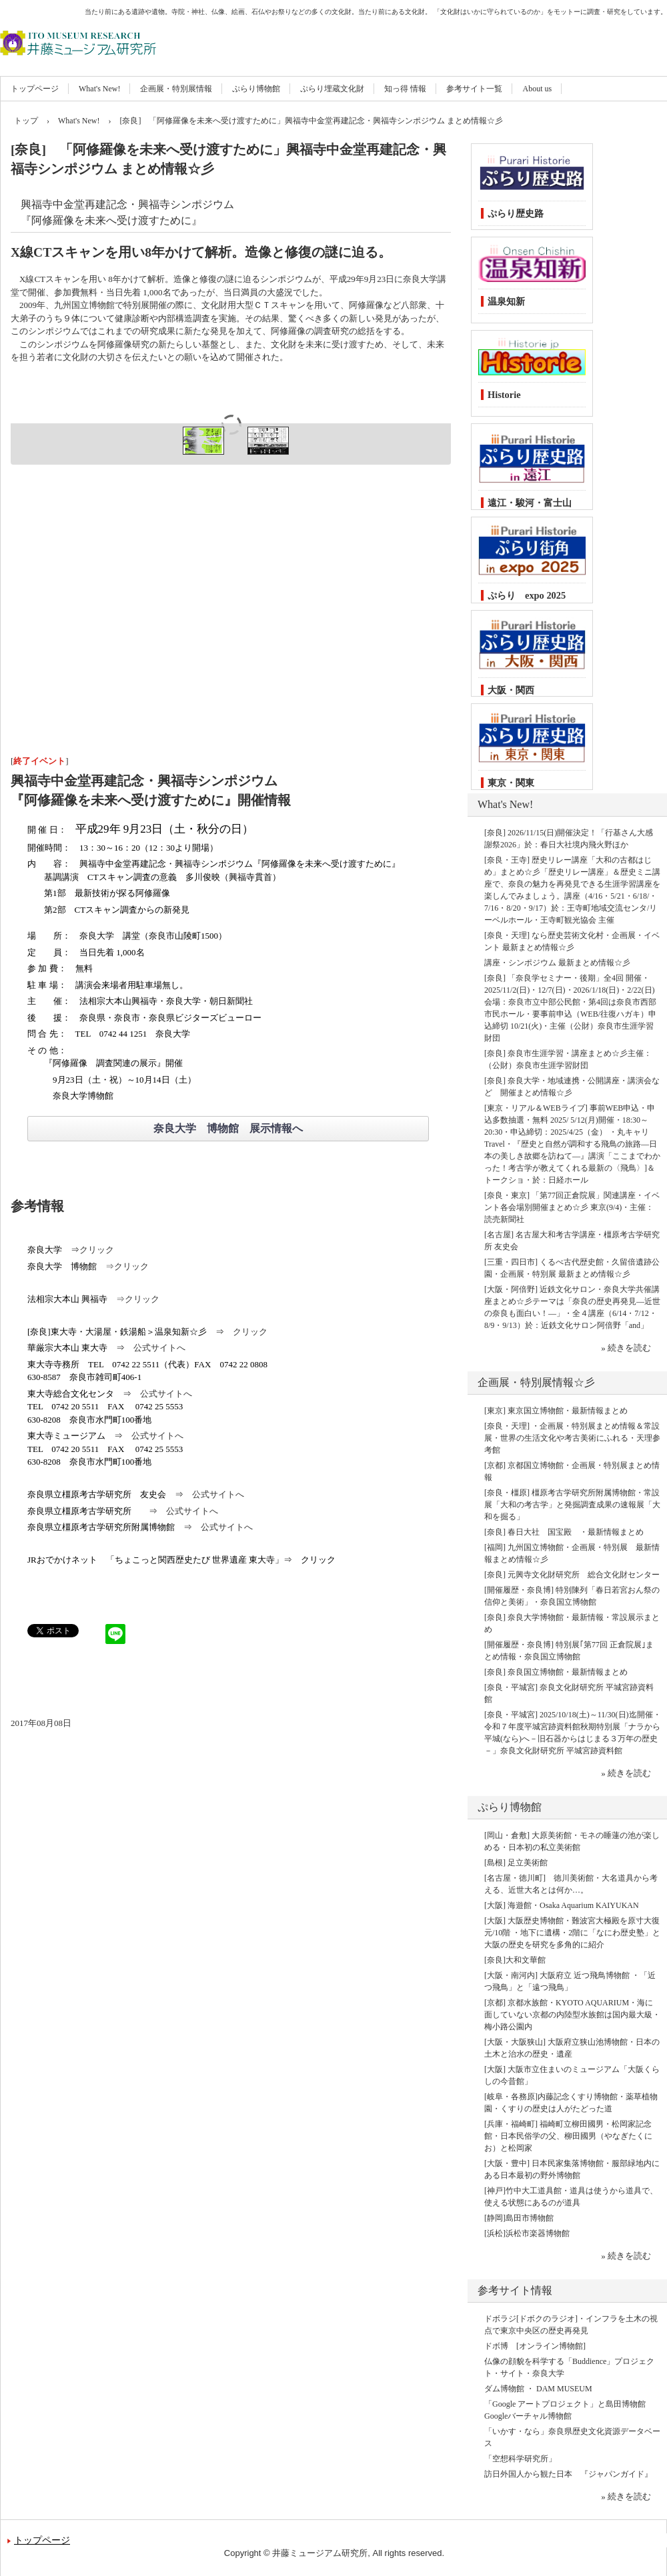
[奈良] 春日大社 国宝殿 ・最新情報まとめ (564, 1532)
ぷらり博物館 (256, 88)
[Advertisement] (231, 632)
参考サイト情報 (515, 2290)
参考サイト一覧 (474, 88)
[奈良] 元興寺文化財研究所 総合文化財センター (572, 1574)
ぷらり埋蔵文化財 (332, 88)
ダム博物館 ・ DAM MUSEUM (538, 2388)
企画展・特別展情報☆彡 (536, 1382)
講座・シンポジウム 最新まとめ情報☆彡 (557, 962)
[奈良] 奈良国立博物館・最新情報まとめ (556, 1672)
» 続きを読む (626, 1348)
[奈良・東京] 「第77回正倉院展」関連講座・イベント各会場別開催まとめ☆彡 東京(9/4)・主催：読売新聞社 (572, 1207)
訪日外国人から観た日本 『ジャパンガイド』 (568, 2474)
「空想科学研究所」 (520, 2458)
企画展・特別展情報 (176, 88)
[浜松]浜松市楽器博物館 (527, 2233)
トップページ (35, 88)
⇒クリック (127, 1266)
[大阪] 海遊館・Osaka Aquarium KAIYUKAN (561, 1905)
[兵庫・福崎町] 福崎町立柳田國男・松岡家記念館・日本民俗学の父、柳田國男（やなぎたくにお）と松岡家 (568, 2136)
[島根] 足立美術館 (516, 1862)
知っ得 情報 (405, 88)
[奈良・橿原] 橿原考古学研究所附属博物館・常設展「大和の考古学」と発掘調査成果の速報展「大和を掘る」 (572, 1504)
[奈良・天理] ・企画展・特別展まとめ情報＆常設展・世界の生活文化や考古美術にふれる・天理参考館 (572, 1438)
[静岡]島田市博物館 (519, 2218)
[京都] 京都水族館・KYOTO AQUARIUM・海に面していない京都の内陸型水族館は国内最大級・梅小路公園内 (572, 2014)
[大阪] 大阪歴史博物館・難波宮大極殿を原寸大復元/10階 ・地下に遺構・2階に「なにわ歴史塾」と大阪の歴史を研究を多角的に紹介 (572, 1932)
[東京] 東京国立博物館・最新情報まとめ (556, 1410)
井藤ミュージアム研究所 (143, 33)
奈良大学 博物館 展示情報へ (228, 1128)
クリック (96, 1250)
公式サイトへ (159, 1348)
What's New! (99, 88)
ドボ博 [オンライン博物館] (535, 2346)
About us (537, 88)
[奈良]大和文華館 (515, 1960)
